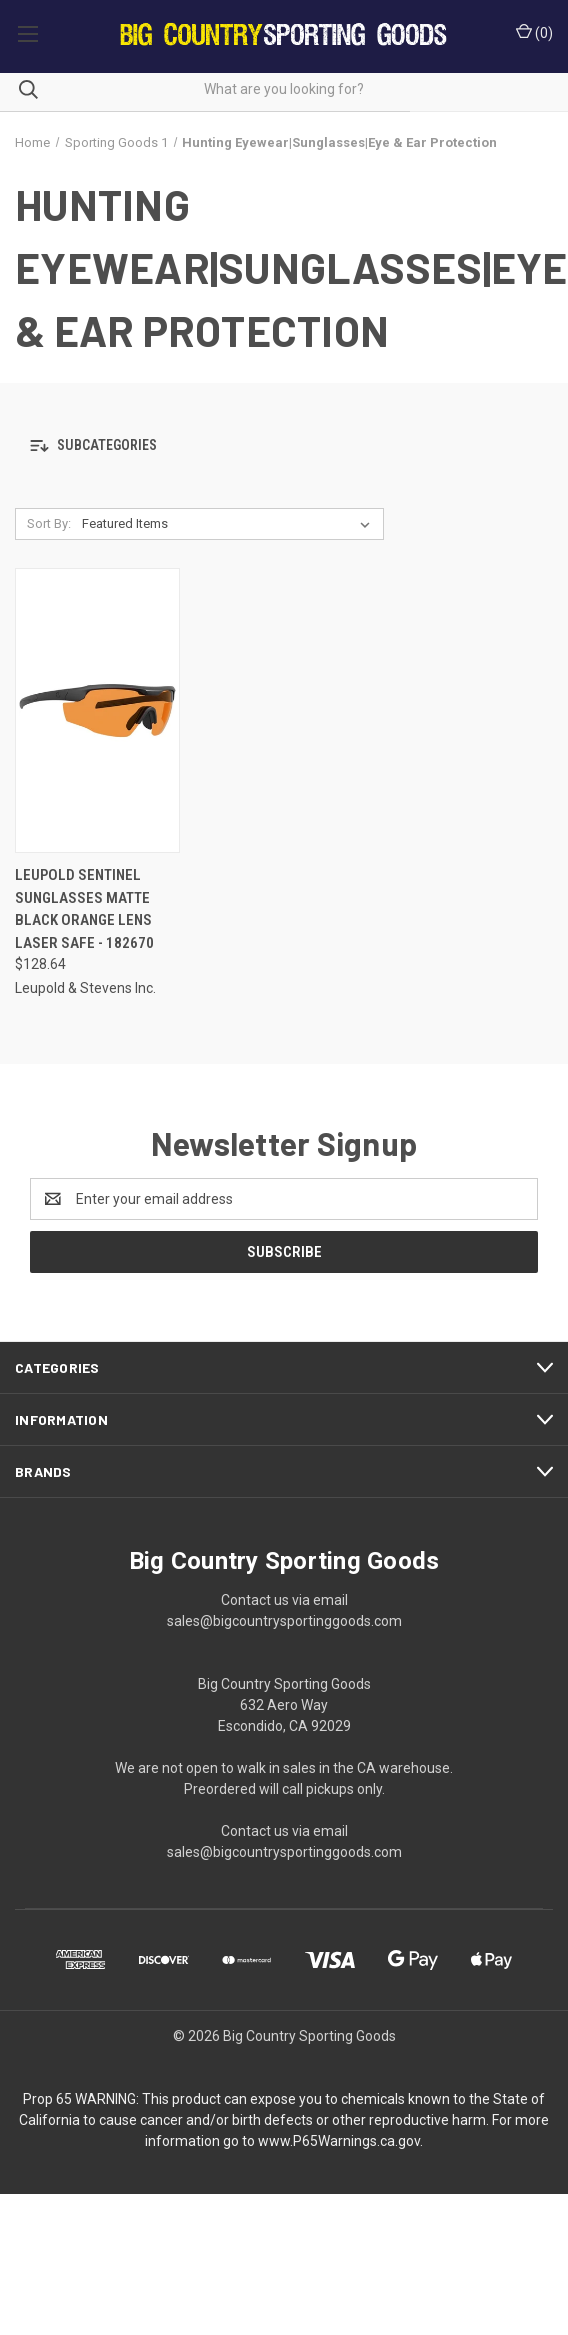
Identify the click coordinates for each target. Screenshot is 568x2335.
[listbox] (230, 524)
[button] (284, 445)
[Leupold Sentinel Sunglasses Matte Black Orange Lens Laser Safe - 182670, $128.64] (97, 710)
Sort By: (49, 523)
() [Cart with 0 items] (534, 32)
